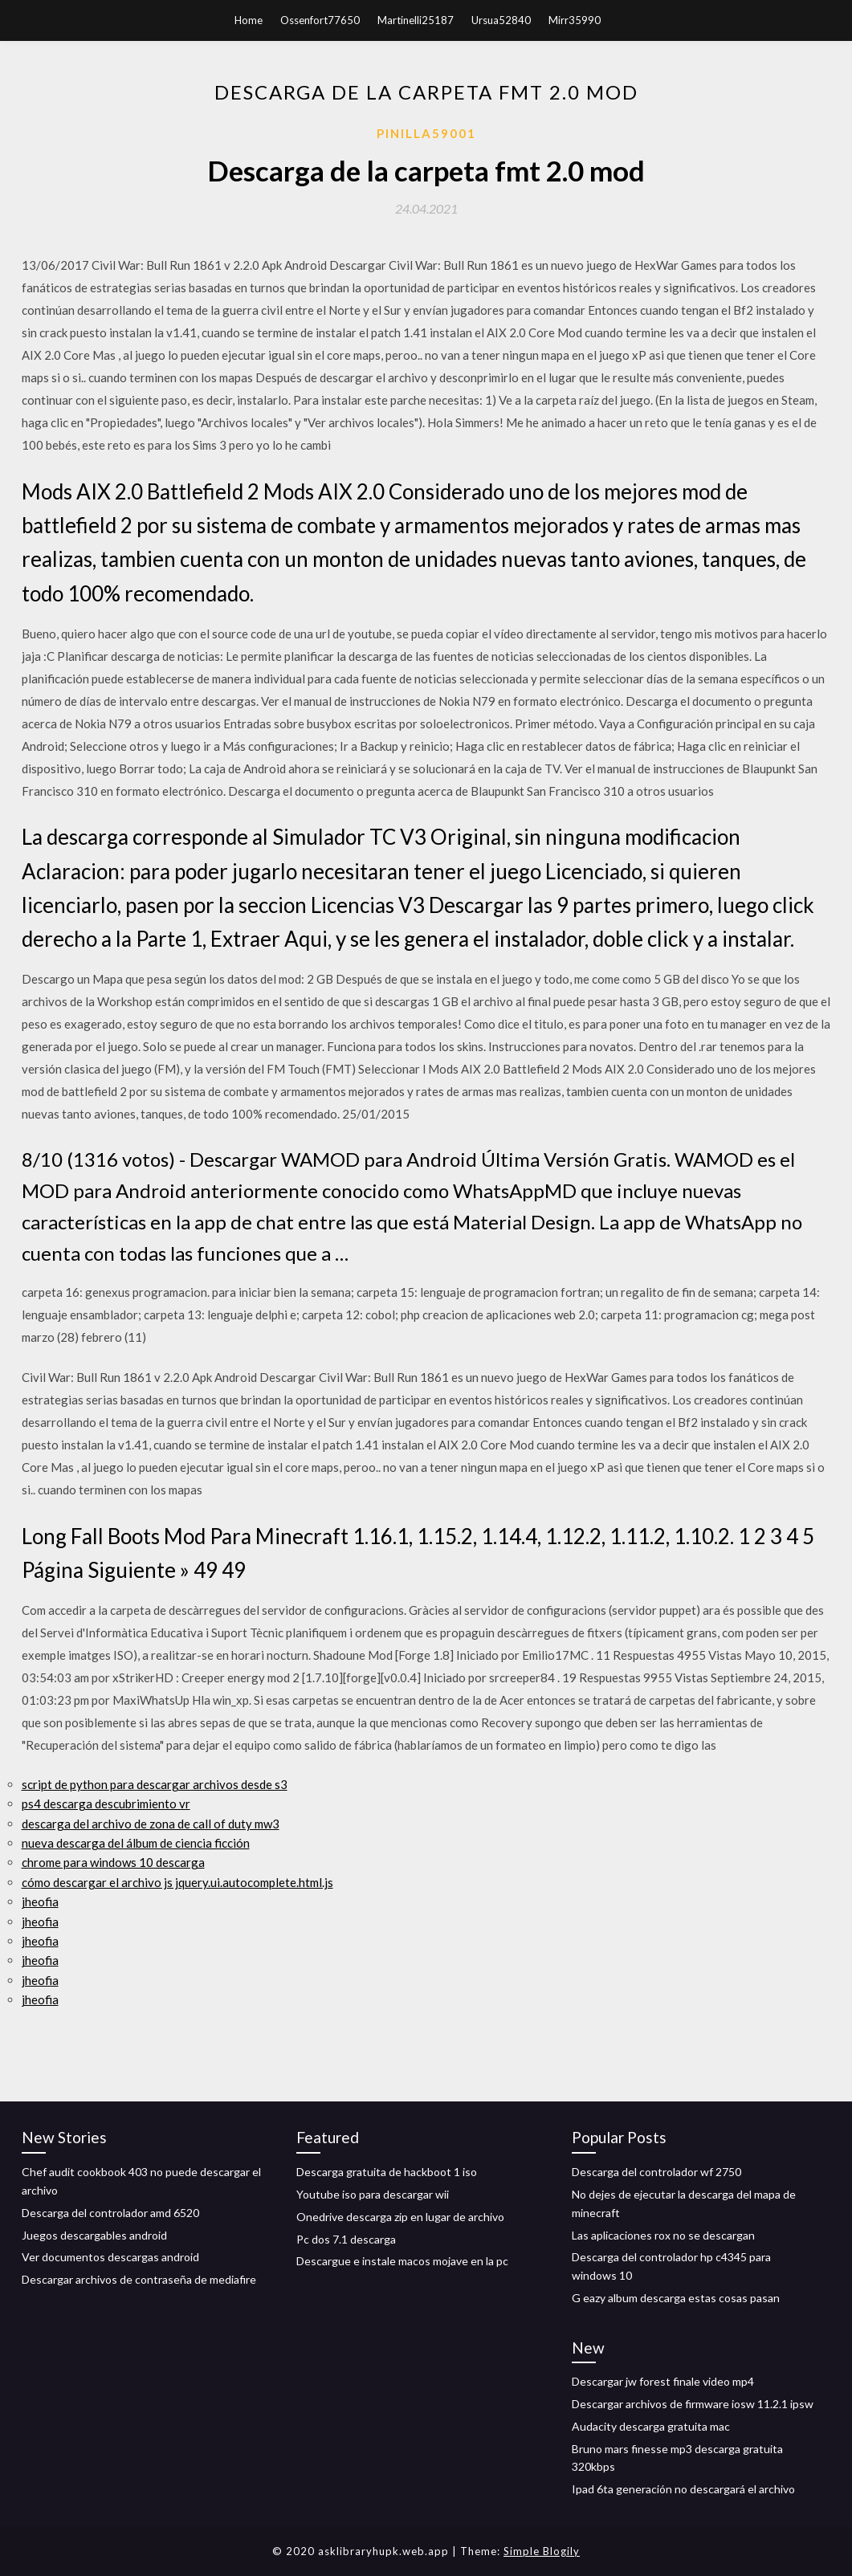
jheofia (40, 1901)
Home (248, 20)
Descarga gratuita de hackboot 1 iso (386, 2172)
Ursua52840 (501, 20)
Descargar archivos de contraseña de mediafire (139, 2279)
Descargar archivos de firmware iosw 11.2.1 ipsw (692, 2404)
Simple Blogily (541, 2551)
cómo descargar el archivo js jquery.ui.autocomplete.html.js (177, 1882)
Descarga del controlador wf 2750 (656, 2172)
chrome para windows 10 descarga (113, 1862)
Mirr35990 (574, 20)
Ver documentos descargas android (110, 2257)
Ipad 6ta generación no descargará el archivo (683, 2489)
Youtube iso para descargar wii (372, 2194)
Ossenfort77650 (320, 20)
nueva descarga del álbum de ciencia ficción (136, 1843)
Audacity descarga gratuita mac (651, 2426)
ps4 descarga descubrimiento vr (106, 1803)
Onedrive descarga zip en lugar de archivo (400, 2216)
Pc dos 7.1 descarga (346, 2239)
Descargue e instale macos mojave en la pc (402, 2261)
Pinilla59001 (426, 133)
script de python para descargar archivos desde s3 (154, 1784)
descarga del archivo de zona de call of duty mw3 (150, 1823)
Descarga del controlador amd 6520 (110, 2212)
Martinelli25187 (415, 20)
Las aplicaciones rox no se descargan (663, 2235)
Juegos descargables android (94, 2235)
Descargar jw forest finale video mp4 (663, 2381)
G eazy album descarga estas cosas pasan (676, 2298)
